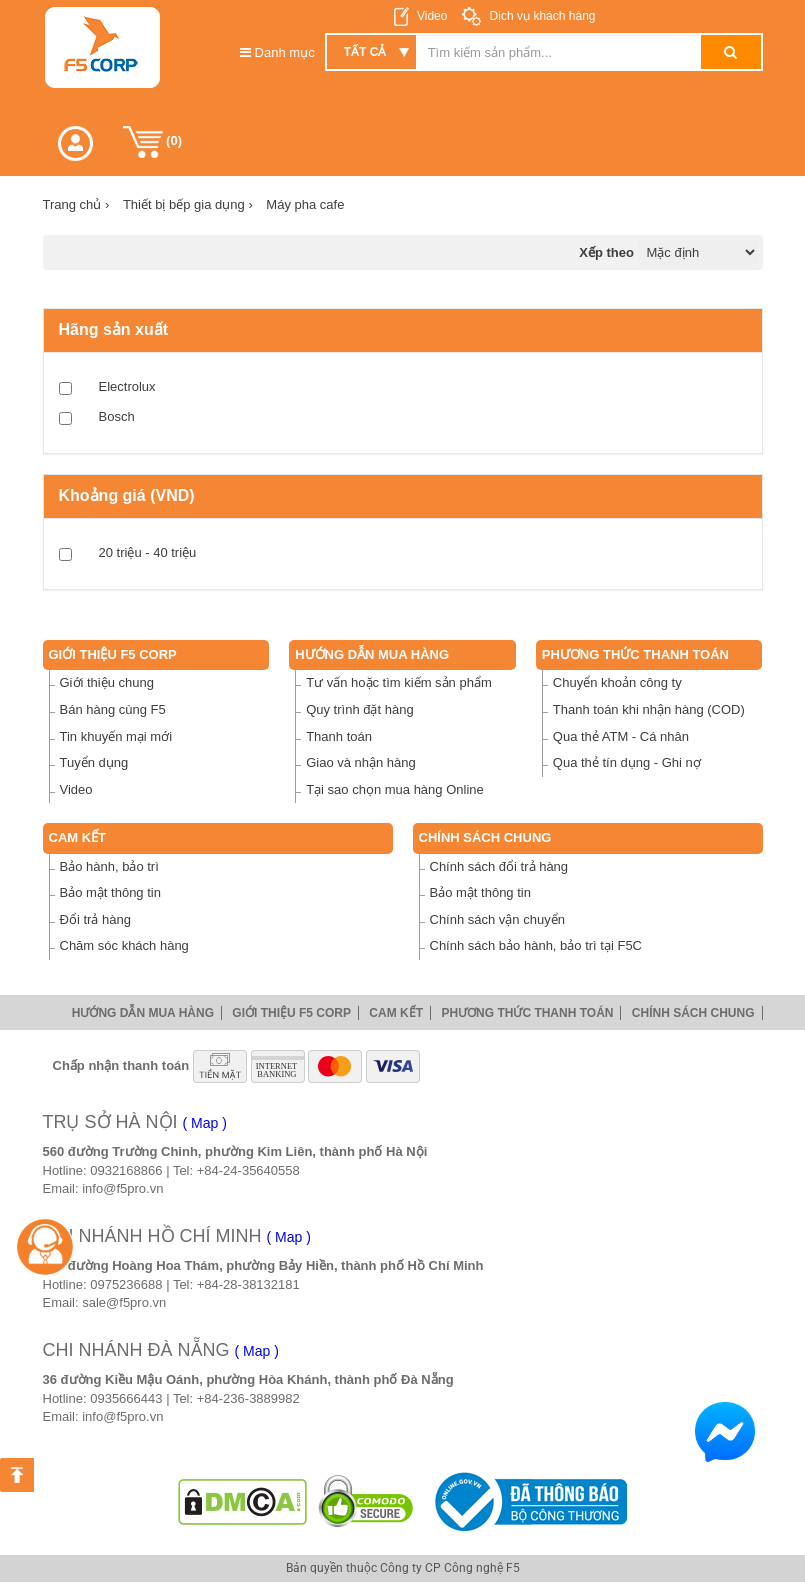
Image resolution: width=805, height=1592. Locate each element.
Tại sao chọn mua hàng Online (395, 789)
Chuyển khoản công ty (617, 682)
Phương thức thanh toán (635, 654)
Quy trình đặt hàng (359, 709)
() (153, 142)
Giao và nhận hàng (361, 762)
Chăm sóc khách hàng (124, 945)
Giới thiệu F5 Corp (113, 654)
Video (432, 16)
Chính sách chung (485, 837)
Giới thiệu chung (107, 682)
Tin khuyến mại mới (116, 736)
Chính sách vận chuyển (497, 919)
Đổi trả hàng (95, 919)
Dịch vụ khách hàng (540, 16)
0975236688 (126, 1284)
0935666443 (126, 1398)
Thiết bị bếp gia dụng (188, 204)
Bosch (117, 416)
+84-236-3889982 (248, 1398)
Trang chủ (76, 204)
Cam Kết (78, 837)
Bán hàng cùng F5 (113, 709)
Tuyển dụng (94, 762)
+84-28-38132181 (248, 1284)
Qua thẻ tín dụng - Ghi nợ (627, 762)
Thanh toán (339, 736)
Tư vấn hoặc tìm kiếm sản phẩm (399, 682)
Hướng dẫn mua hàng (372, 654)
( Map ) (205, 1123)
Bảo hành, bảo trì (109, 866)
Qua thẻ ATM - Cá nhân (621, 736)
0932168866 (126, 1170)
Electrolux (127, 386)
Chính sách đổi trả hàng (499, 866)
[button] (75, 143)
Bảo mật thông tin (110, 892)
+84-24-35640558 (248, 1170)
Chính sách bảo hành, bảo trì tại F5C (536, 945)
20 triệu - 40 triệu (148, 552)
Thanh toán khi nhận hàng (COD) (649, 709)
